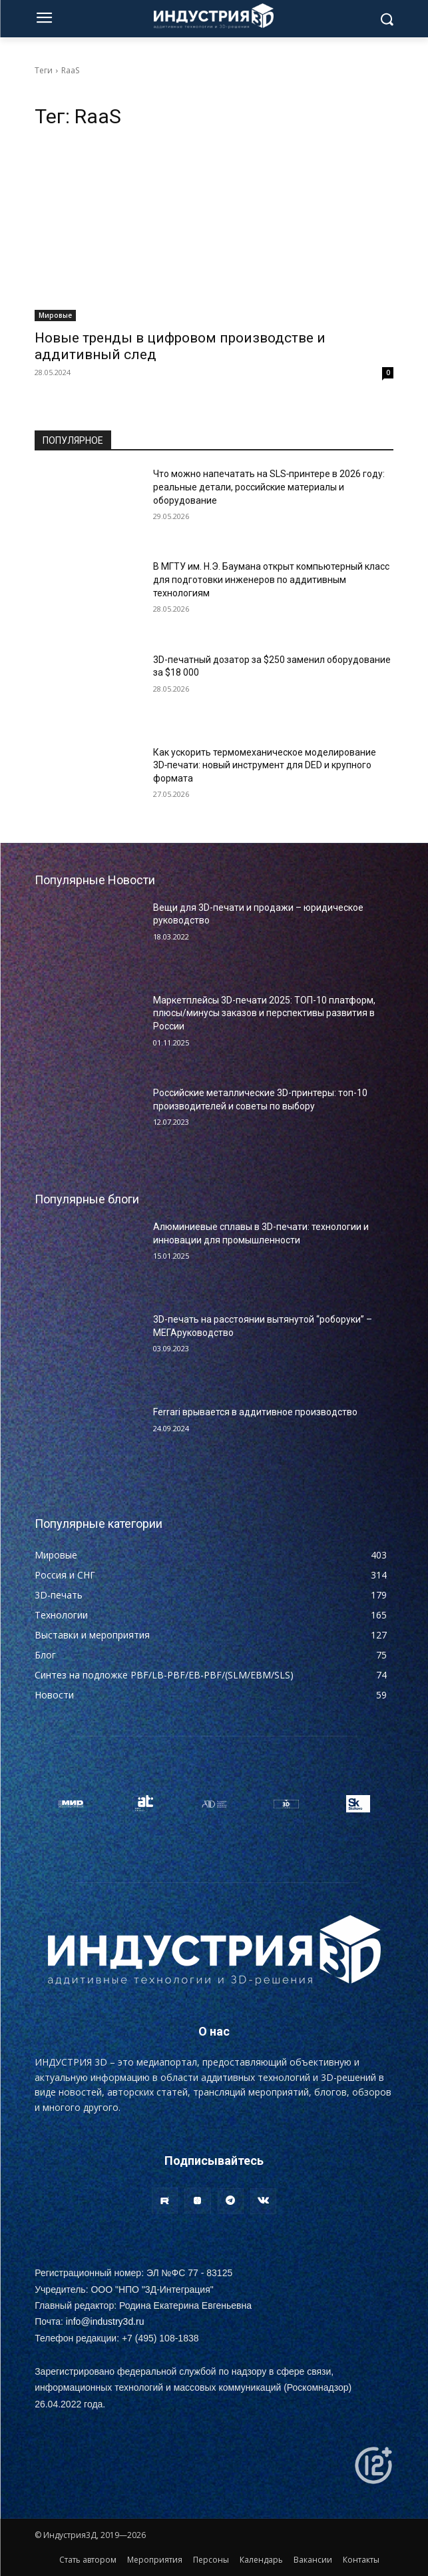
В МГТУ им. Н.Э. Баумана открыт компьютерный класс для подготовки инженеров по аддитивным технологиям (271, 579)
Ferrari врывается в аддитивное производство (255, 1412)
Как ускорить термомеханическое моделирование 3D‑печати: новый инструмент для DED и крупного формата (264, 765)
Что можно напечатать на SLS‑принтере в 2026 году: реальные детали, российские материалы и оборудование (269, 486)
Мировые (55, 315)
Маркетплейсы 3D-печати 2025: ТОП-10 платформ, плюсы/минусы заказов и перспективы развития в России (264, 1013)
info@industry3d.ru (105, 2321)
